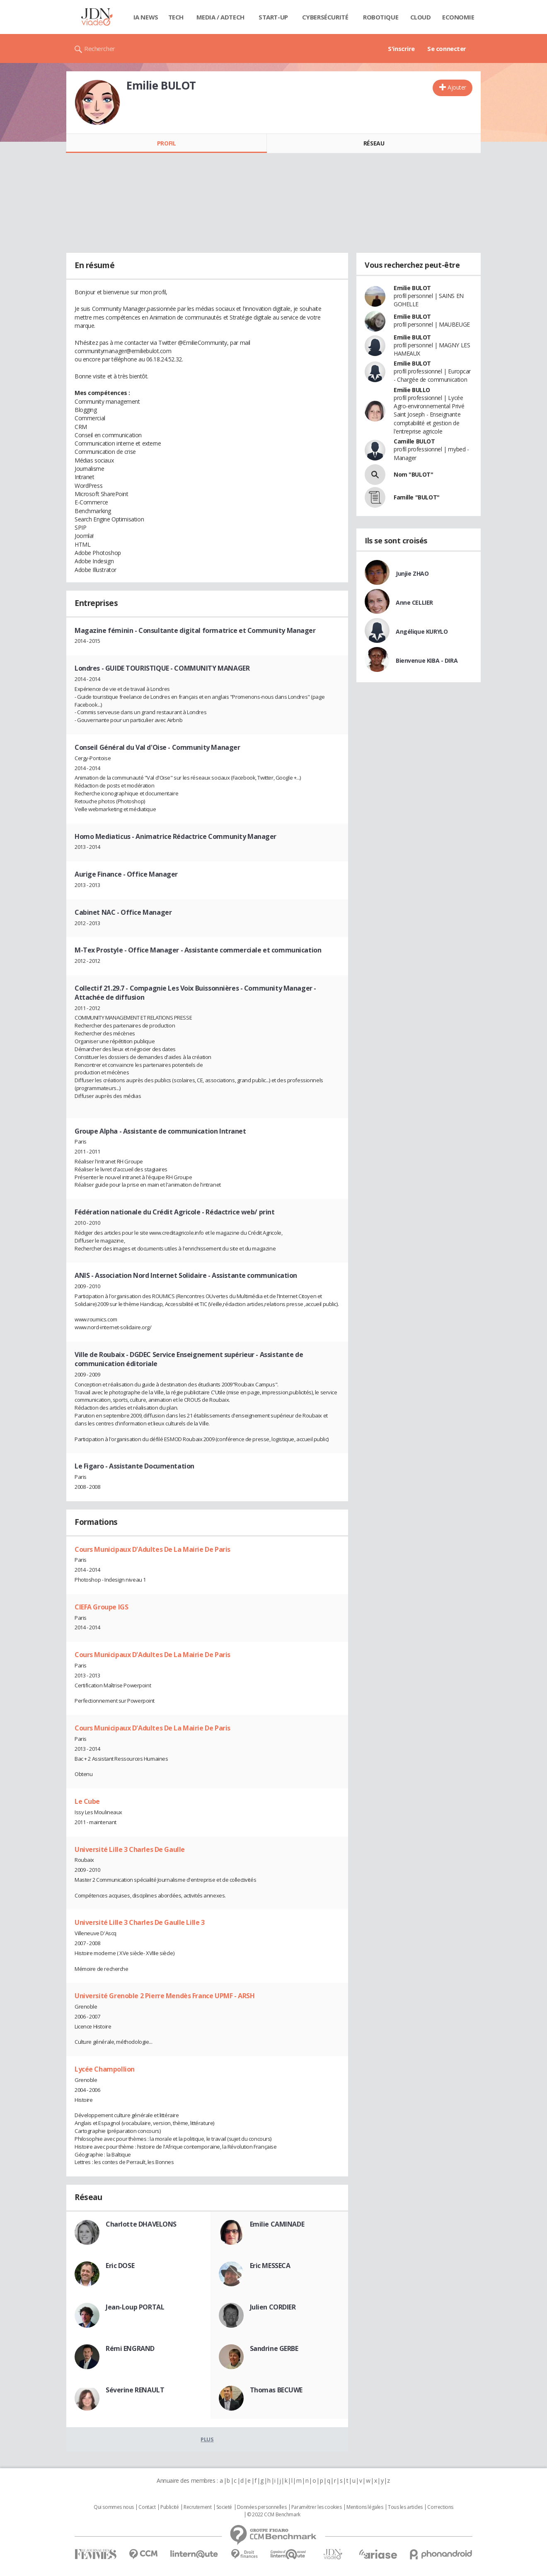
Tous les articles (405, 2507)
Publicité (169, 2507)
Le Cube (87, 1801)
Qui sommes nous (114, 2507)
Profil (166, 143)
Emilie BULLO (412, 390)
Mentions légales (364, 2507)
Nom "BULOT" (413, 474)
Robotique (380, 17)
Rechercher (99, 48)
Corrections (440, 2507)
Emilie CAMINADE (277, 2224)
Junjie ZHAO (412, 573)
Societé (224, 2507)
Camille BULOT (414, 441)
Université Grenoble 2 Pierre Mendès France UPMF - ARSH (164, 1995)
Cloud (420, 17)
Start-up (273, 17)
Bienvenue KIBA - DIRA (426, 660)
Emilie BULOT (412, 288)
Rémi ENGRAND (130, 2348)
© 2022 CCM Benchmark (273, 2515)
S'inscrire (401, 48)
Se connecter (446, 48)
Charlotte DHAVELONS (141, 2224)
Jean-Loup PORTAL (135, 2307)
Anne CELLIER (414, 602)
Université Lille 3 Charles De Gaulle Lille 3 (140, 1922)
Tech (176, 17)
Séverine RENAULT (135, 2389)
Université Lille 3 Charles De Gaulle (130, 1849)
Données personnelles (262, 2507)
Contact (146, 2507)
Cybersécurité (325, 17)
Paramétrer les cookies (316, 2507)
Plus (207, 2439)
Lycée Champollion (105, 2069)
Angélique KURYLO (422, 631)
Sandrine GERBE (274, 2348)
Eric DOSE (120, 2265)
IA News (145, 17)
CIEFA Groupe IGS (101, 1607)
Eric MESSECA (270, 2265)
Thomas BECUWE (276, 2389)
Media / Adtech (220, 17)
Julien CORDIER (273, 2307)
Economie (458, 17)
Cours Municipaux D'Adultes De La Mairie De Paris (152, 1549)
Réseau (373, 143)
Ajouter (457, 87)
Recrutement (197, 2507)
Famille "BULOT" (417, 497)
